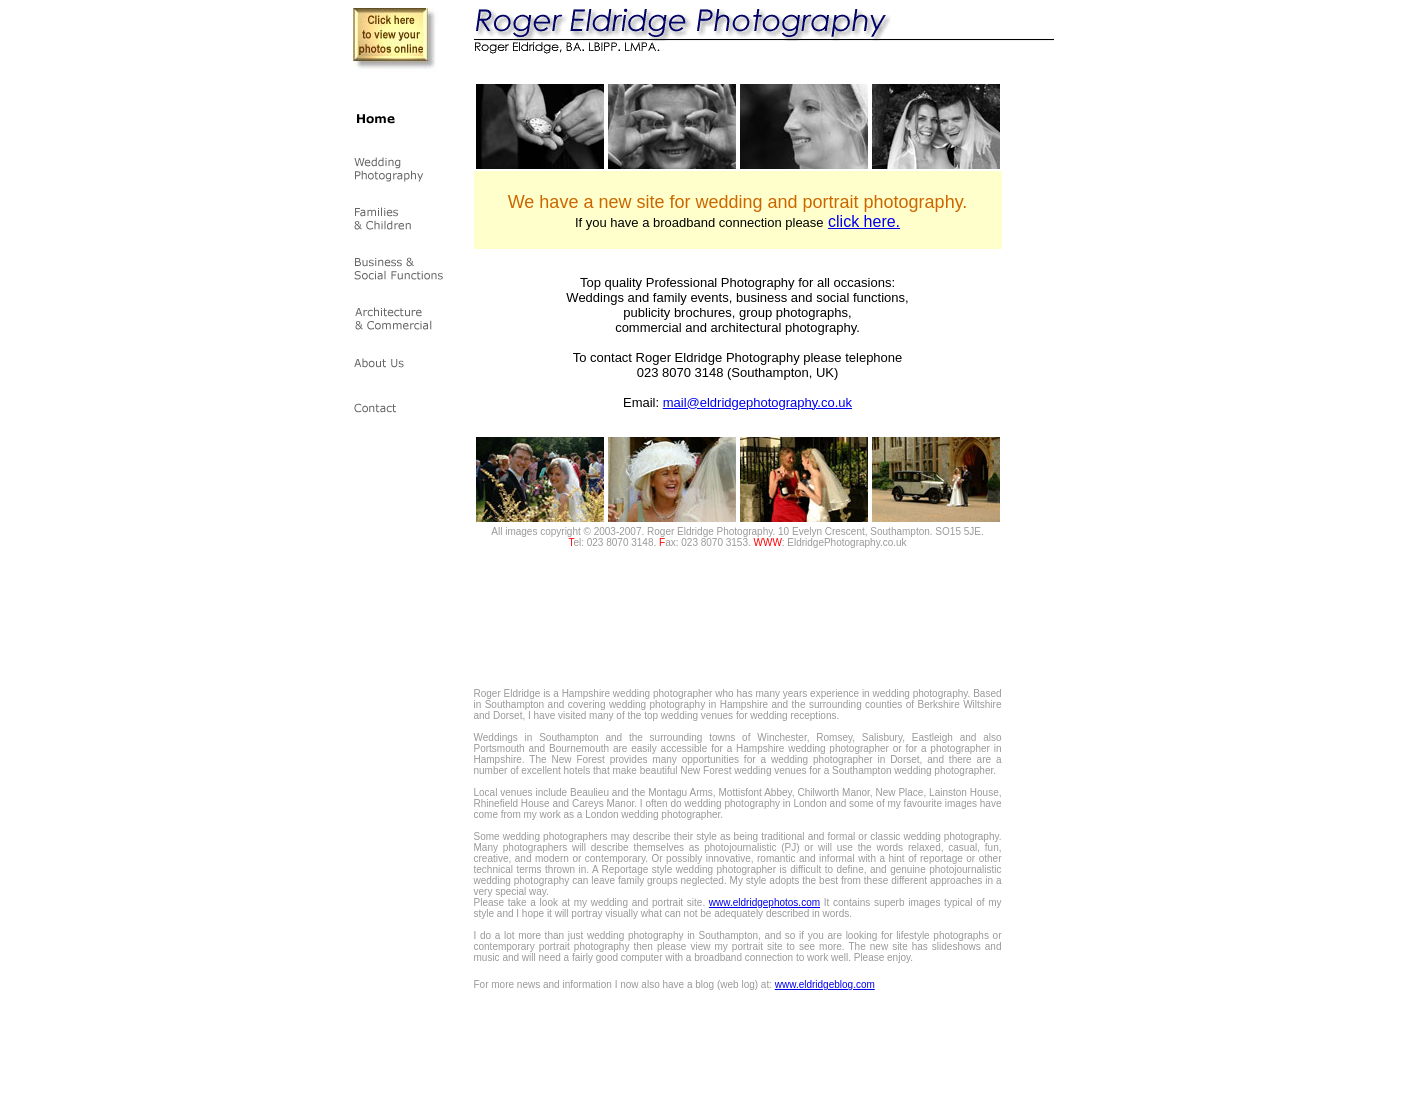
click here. (864, 221)
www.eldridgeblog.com (825, 984)
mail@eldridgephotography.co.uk (757, 402)
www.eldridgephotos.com (764, 902)
